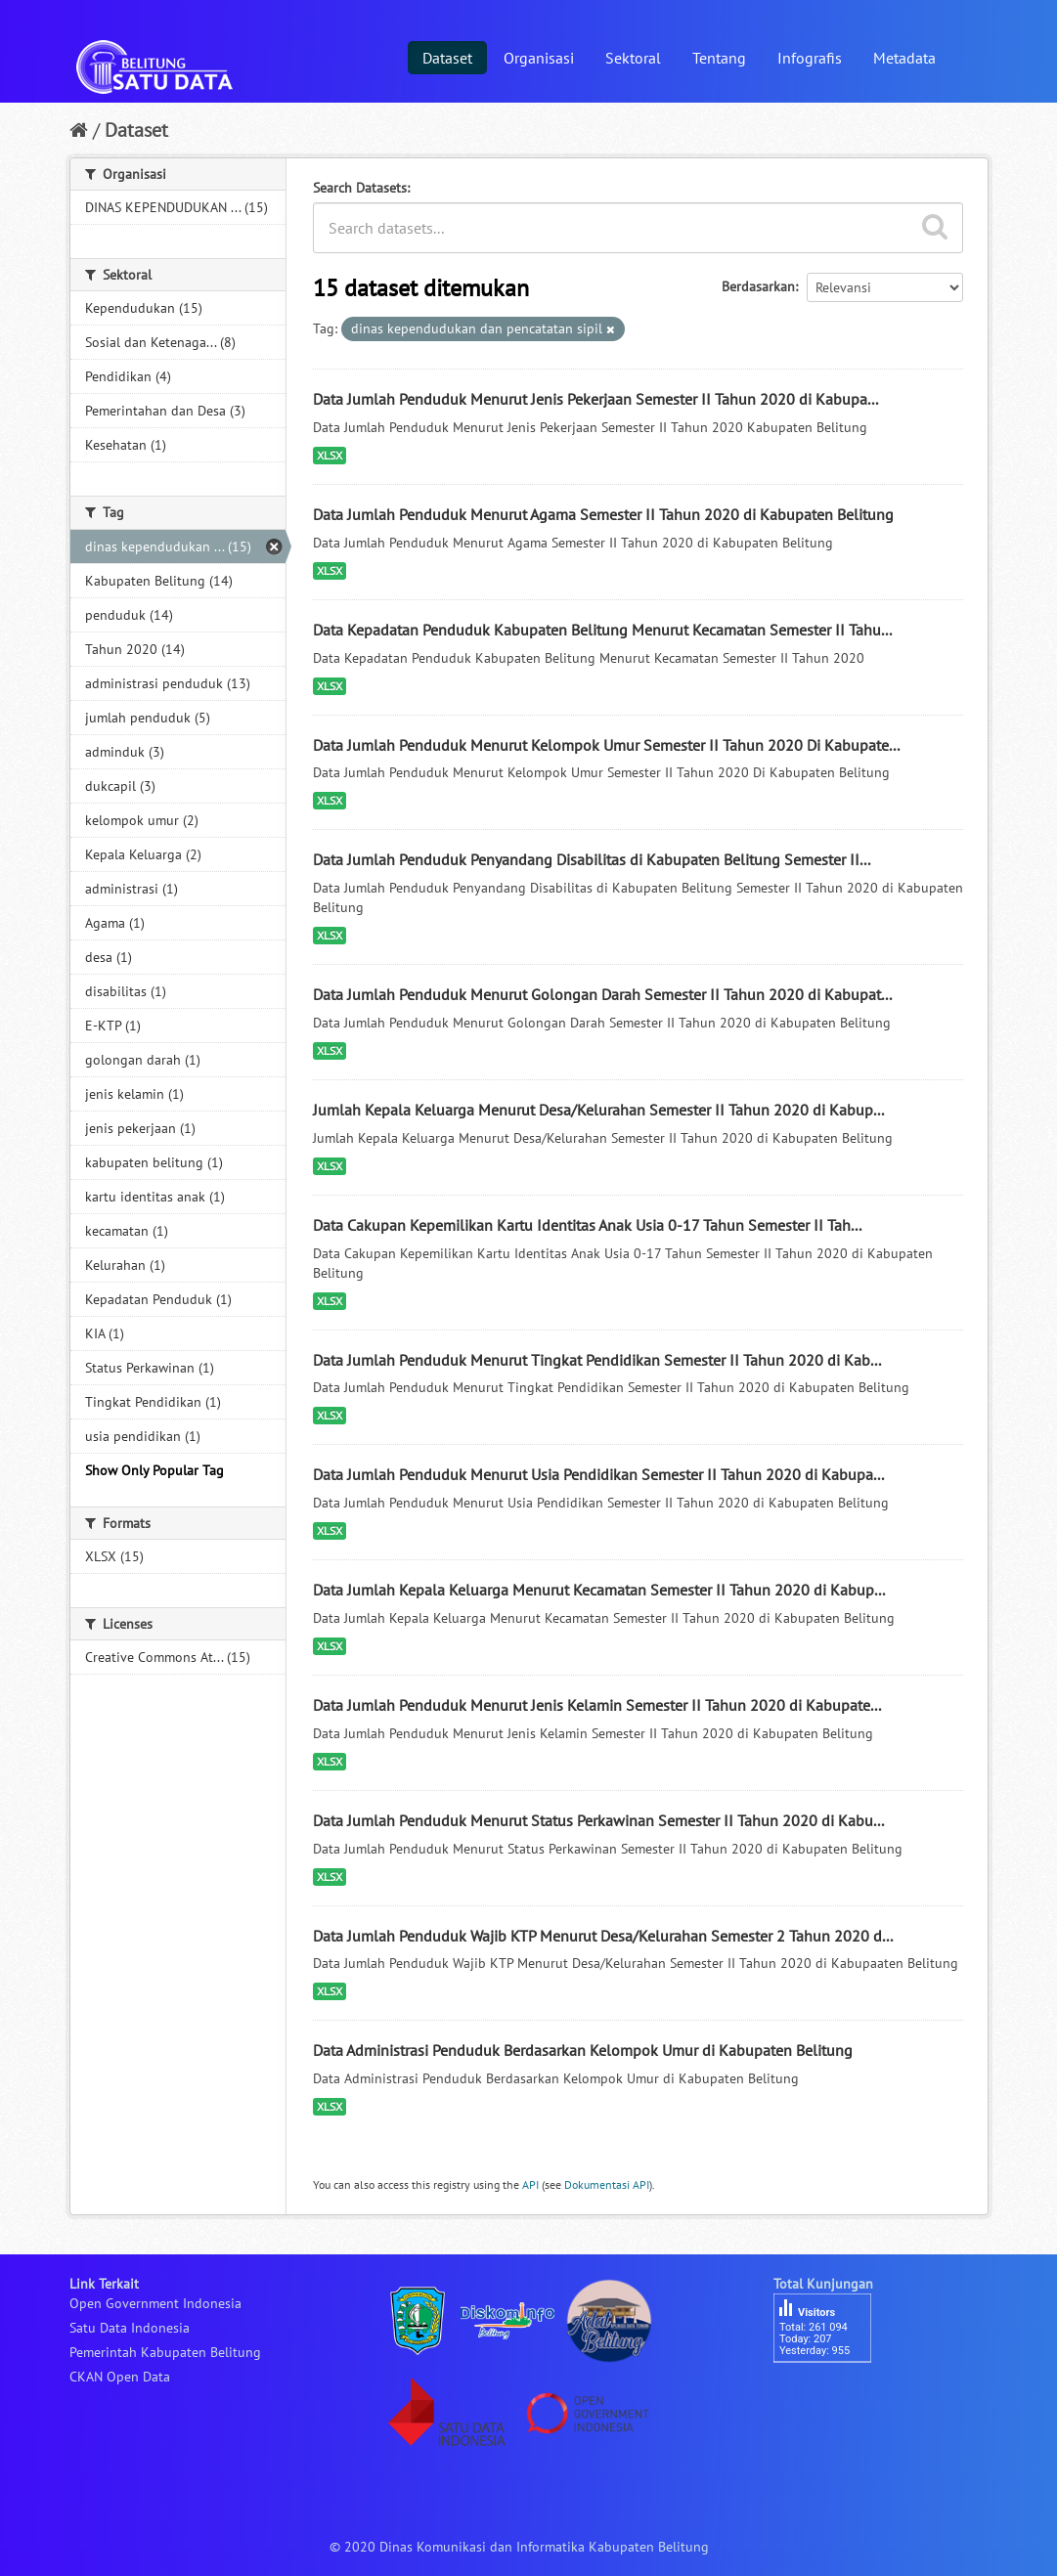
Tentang (719, 57)
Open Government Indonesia (155, 2303)
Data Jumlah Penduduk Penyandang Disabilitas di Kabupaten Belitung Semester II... (591, 859)
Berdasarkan (758, 286)
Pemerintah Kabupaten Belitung (165, 2352)
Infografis (809, 57)
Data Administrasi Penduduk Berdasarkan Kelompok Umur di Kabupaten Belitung (583, 2050)
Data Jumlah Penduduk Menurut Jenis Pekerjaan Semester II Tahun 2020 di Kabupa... (595, 399)
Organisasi (539, 57)
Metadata (904, 57)
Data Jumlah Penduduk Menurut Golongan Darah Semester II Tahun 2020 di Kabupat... (602, 994)
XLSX (329, 455)
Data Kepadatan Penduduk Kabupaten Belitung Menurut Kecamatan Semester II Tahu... (602, 629)
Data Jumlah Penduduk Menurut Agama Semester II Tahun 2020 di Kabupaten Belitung (603, 514)
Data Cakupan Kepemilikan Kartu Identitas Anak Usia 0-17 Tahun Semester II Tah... (587, 1225)
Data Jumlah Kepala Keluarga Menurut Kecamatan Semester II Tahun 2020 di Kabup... (599, 1589)
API (530, 2184)
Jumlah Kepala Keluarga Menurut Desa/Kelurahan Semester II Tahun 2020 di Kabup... (598, 1109)
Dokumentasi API (606, 2184)
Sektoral (633, 57)
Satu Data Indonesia (129, 2327)
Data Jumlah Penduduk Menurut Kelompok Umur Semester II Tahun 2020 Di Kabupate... (606, 745)
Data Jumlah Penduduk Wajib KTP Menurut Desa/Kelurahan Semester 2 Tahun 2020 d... (603, 1935)
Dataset (447, 57)
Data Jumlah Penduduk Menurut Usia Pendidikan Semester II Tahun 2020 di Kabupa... (598, 1474)
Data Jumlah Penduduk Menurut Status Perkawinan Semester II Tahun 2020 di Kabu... (598, 1820)
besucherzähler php (832, 2396)
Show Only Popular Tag (154, 1470)
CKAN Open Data (119, 2376)
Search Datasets (360, 187)
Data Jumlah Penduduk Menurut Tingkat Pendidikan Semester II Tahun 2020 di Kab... (597, 1360)
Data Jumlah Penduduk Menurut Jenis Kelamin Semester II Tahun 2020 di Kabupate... (597, 1705)
